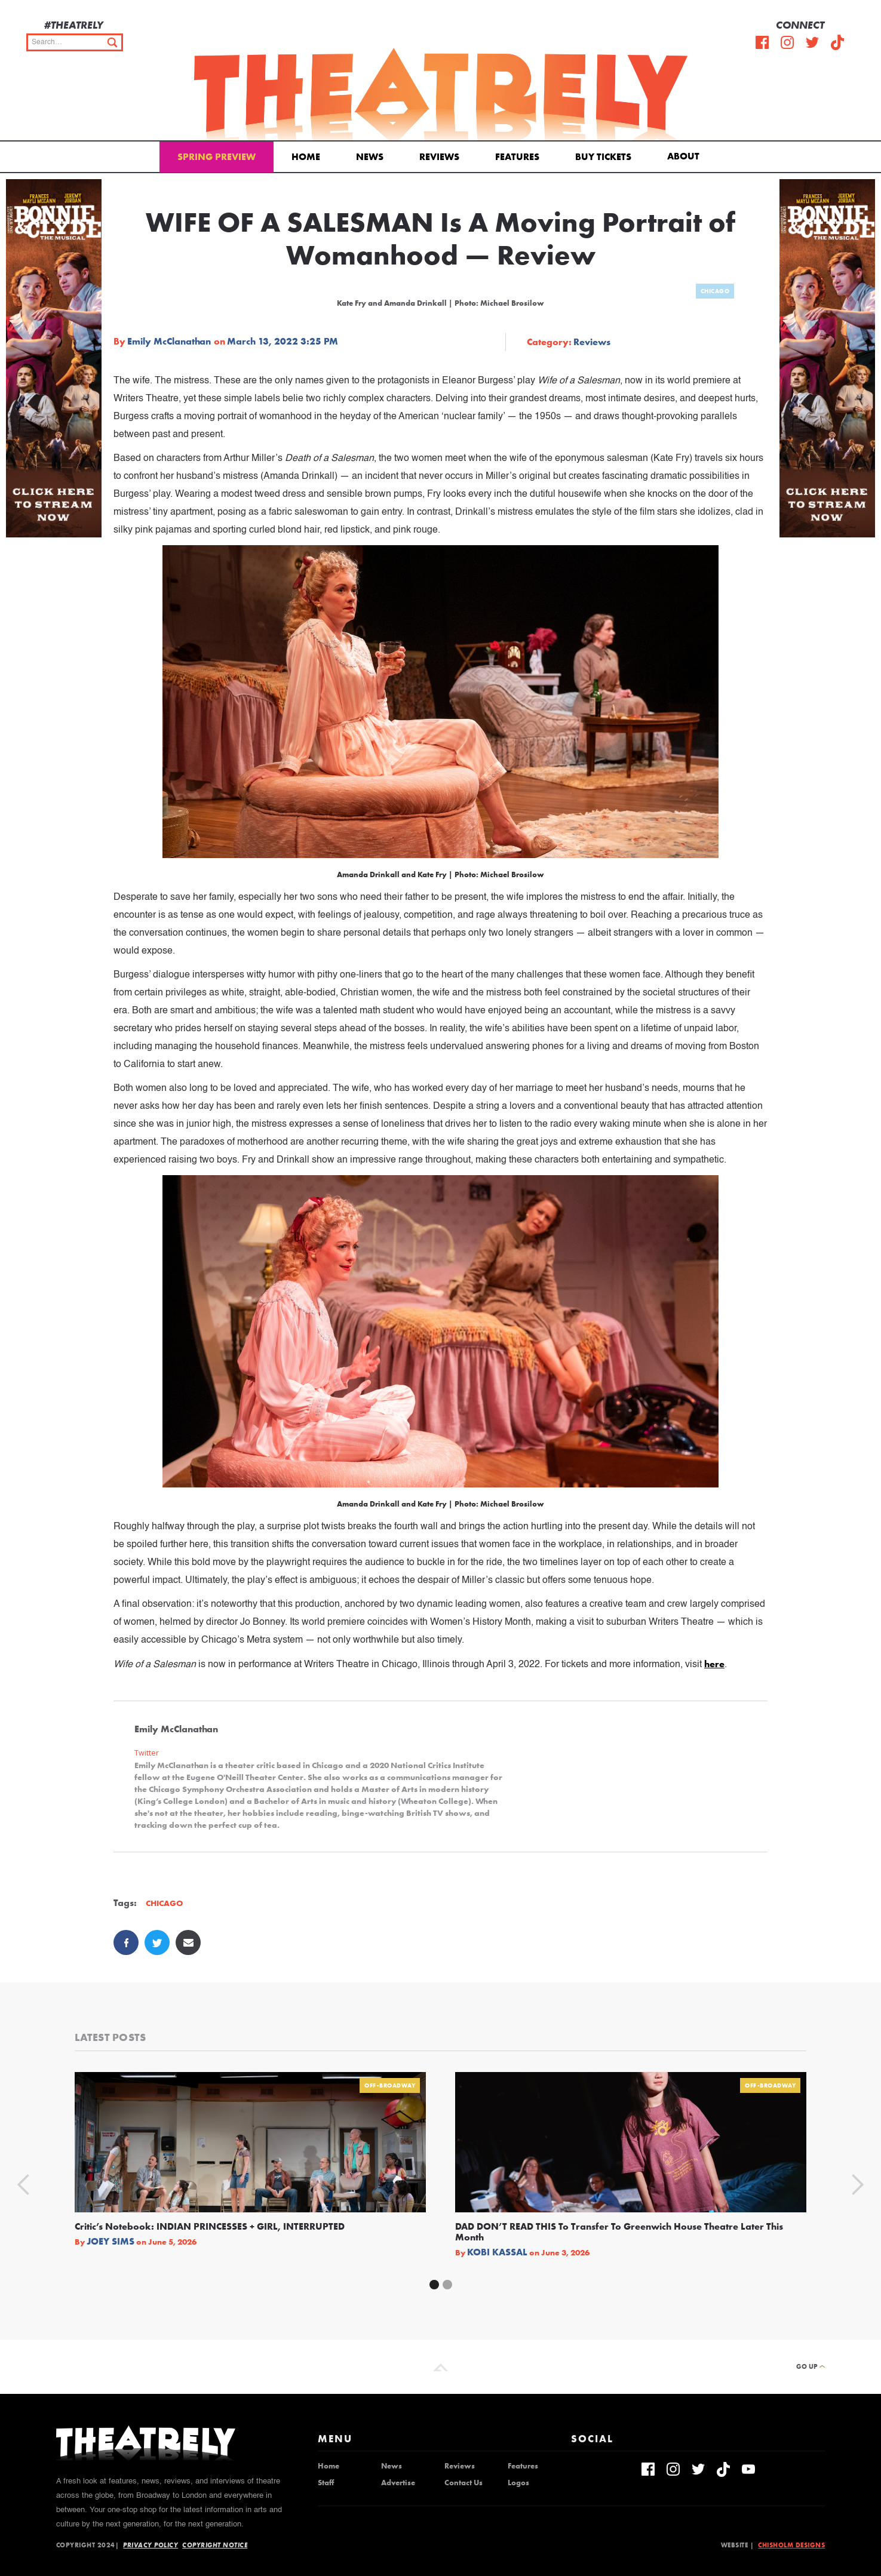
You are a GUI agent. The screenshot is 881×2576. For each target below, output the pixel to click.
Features (517, 156)
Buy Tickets (603, 156)
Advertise (398, 2483)
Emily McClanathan (169, 342)
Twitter (146, 1753)
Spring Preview (216, 156)
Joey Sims (110, 2242)
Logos (518, 2483)
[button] (685, 155)
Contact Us (463, 2483)
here (714, 1664)
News (369, 156)
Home (305, 156)
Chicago (715, 291)
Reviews (439, 156)
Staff (326, 2483)
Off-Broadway (389, 2085)
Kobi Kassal (497, 2252)
